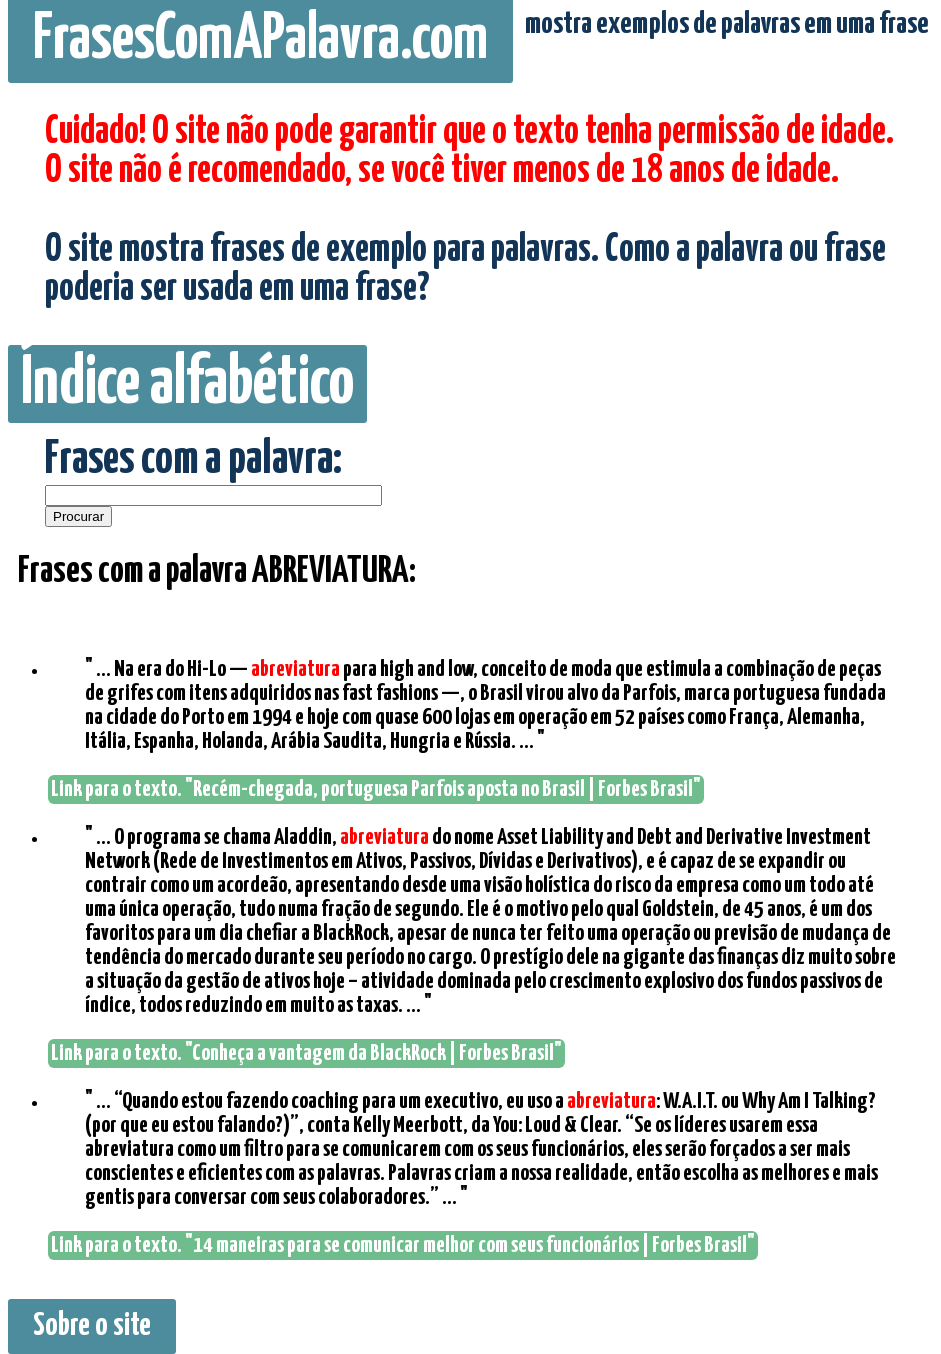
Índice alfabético (187, 384)
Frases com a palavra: (193, 460)
